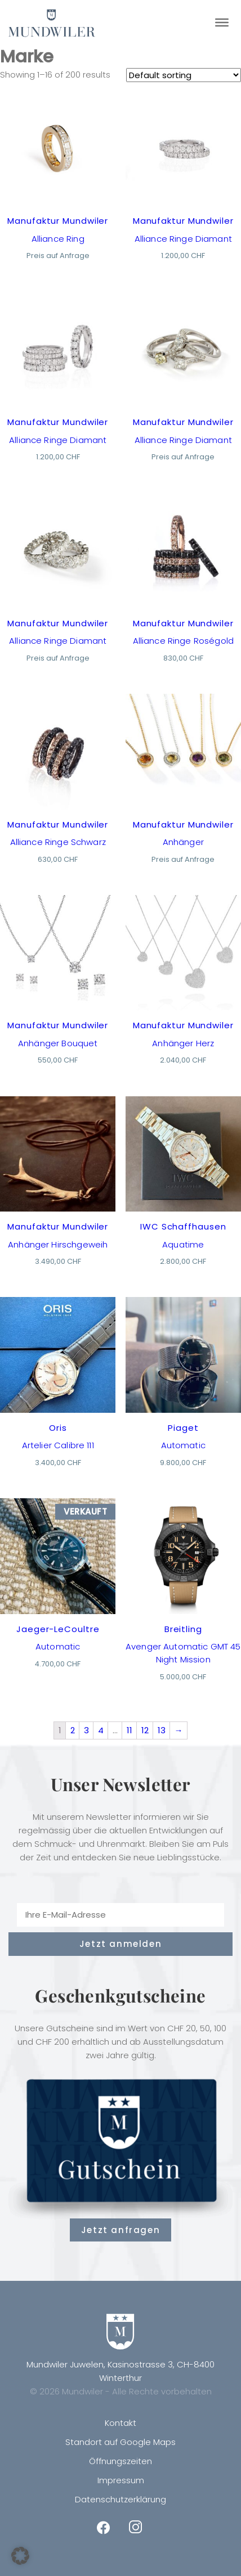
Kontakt (120, 2423)
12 (145, 1730)
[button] (20, 2556)
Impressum (120, 2480)
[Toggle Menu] (222, 22)
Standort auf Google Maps (120, 2442)
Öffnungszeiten (120, 2461)
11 (129, 1730)
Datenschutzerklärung (120, 2499)
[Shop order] (183, 75)
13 (162, 1730)
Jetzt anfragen (120, 2230)
